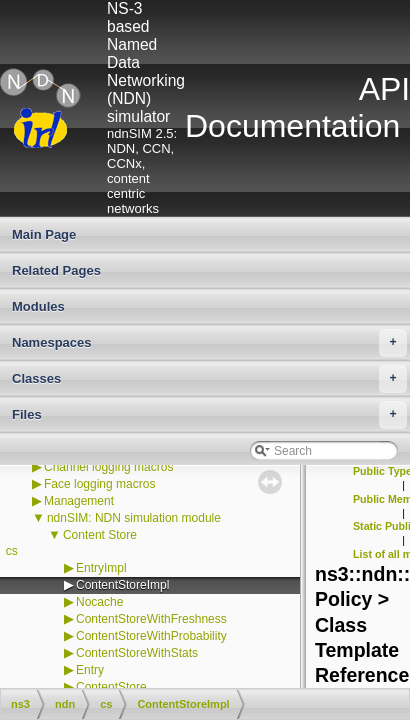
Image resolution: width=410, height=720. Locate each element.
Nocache (99, 602)
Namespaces (209, 343)
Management (79, 501)
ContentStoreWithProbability (151, 636)
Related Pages (56, 270)
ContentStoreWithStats (137, 653)
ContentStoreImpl (122, 585)
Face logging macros (99, 484)
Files (209, 415)
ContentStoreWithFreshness (151, 619)
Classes (209, 379)
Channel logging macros (108, 467)
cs (12, 551)
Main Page (44, 234)
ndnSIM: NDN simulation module (134, 518)
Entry (90, 670)
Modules (38, 306)
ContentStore (111, 687)
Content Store (100, 535)
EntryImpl (101, 568)
